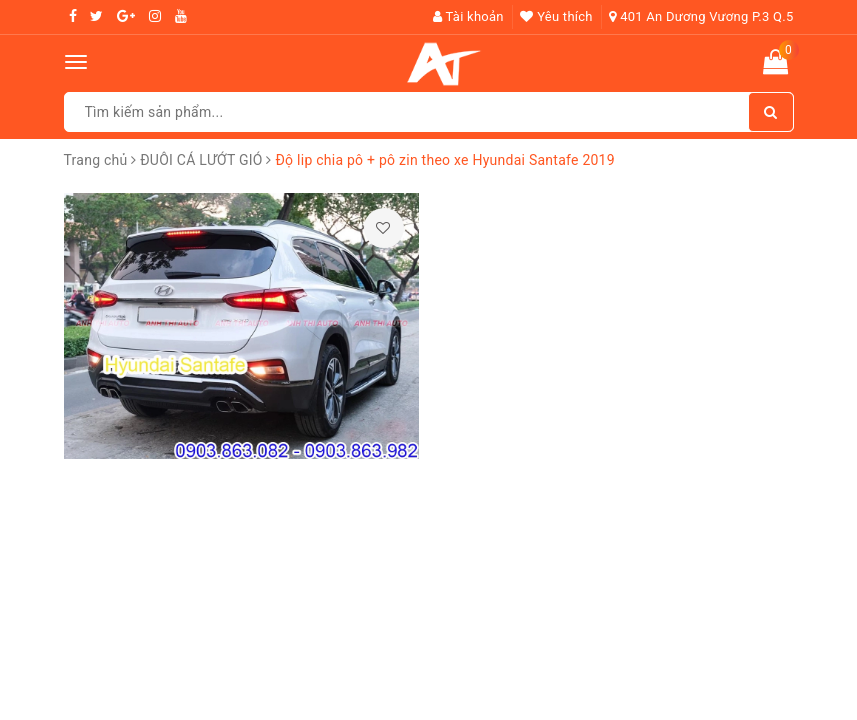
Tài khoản (468, 16)
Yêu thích (556, 16)
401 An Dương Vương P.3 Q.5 (701, 16)
